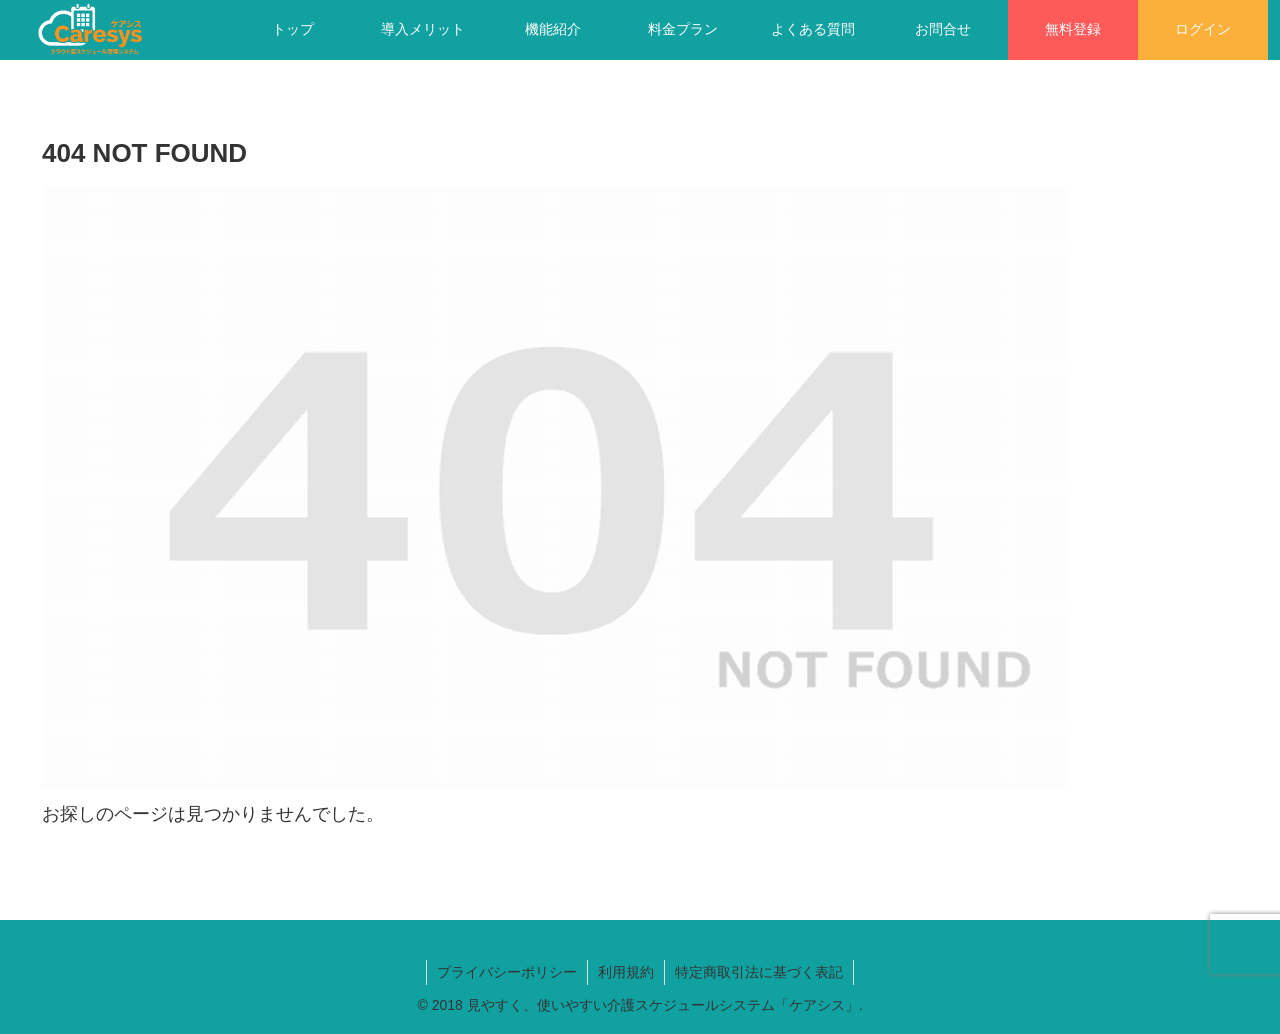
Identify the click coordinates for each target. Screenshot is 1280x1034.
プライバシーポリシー (507, 972)
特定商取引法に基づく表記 (759, 972)
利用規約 (626, 972)
